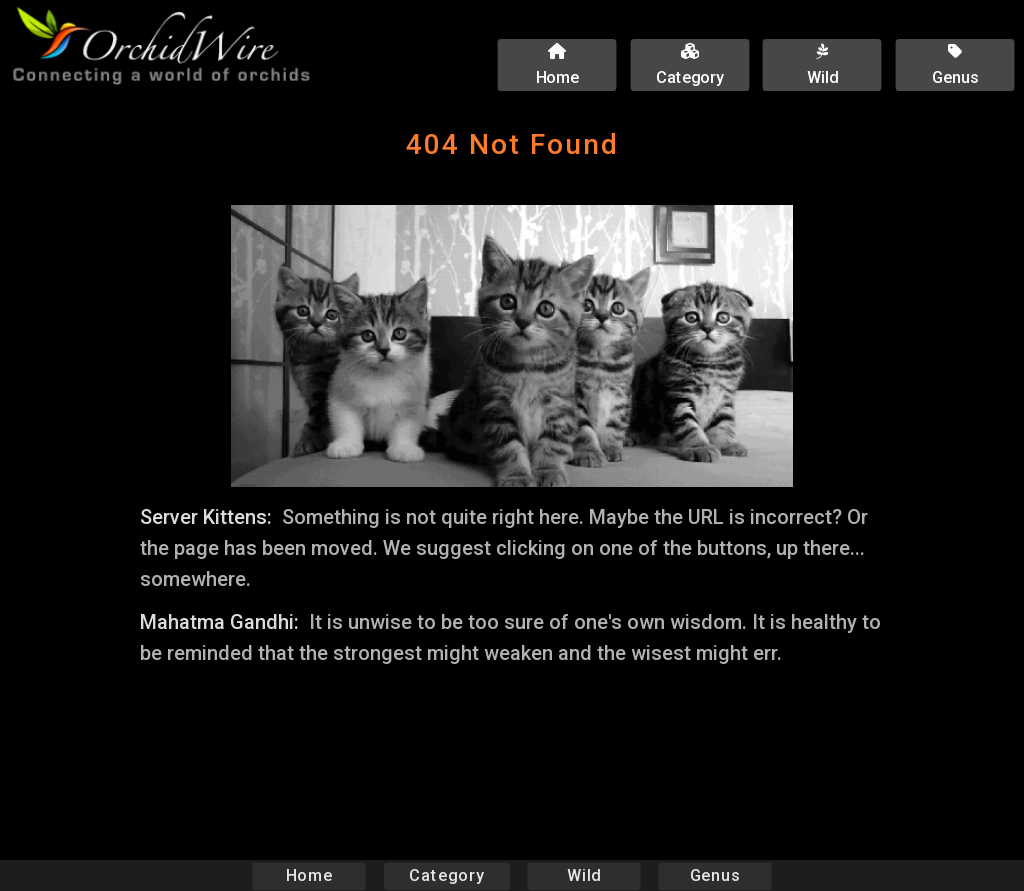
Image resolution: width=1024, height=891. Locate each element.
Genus (714, 875)
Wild (584, 875)
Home (309, 875)
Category (447, 875)
